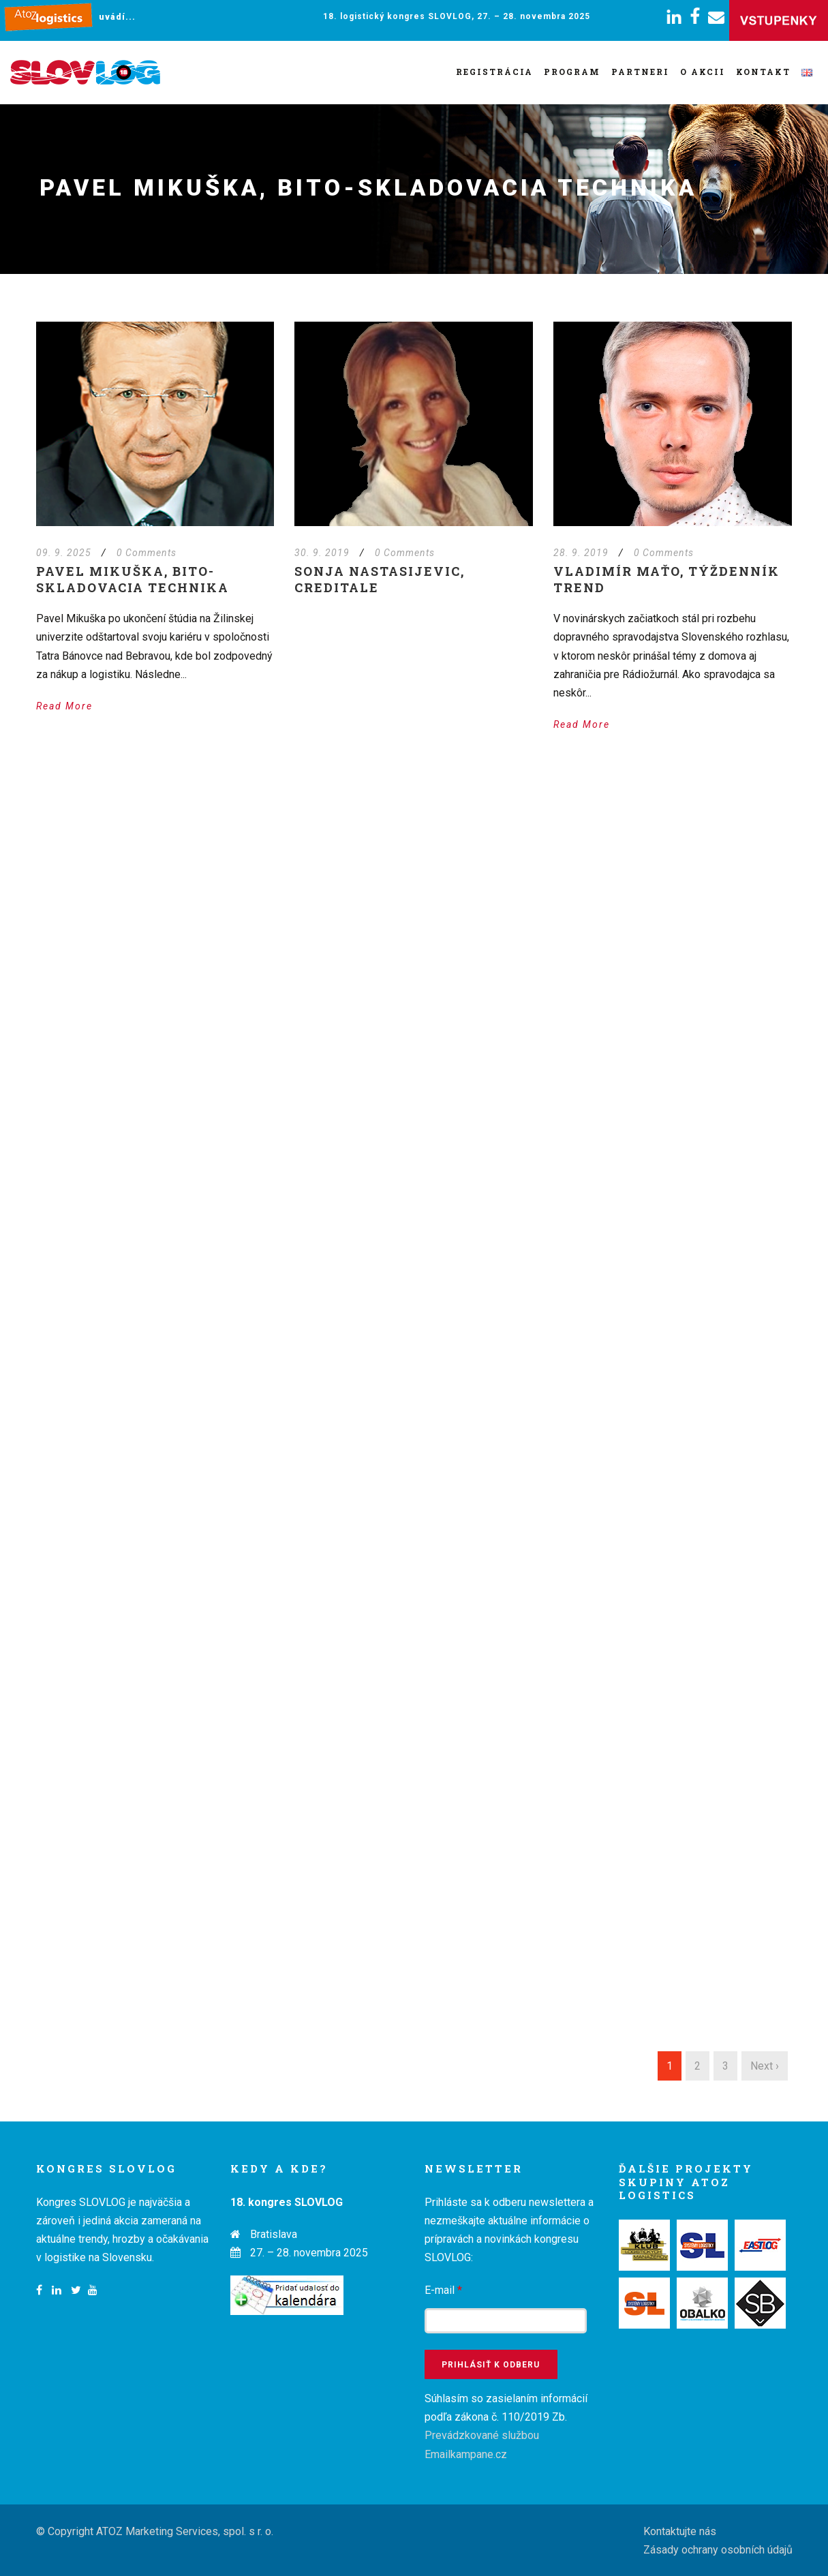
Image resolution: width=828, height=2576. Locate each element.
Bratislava (273, 2234)
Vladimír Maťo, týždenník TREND (666, 579)
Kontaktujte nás (679, 2531)
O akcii (702, 71)
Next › (764, 2065)
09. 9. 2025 (63, 552)
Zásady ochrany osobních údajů (718, 2549)
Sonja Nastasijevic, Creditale (379, 579)
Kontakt (763, 71)
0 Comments (147, 552)
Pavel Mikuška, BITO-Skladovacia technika (132, 579)
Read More (64, 706)
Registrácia (494, 71)
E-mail (443, 2290)
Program (572, 71)
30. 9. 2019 (322, 552)
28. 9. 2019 (581, 552)
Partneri (640, 71)
